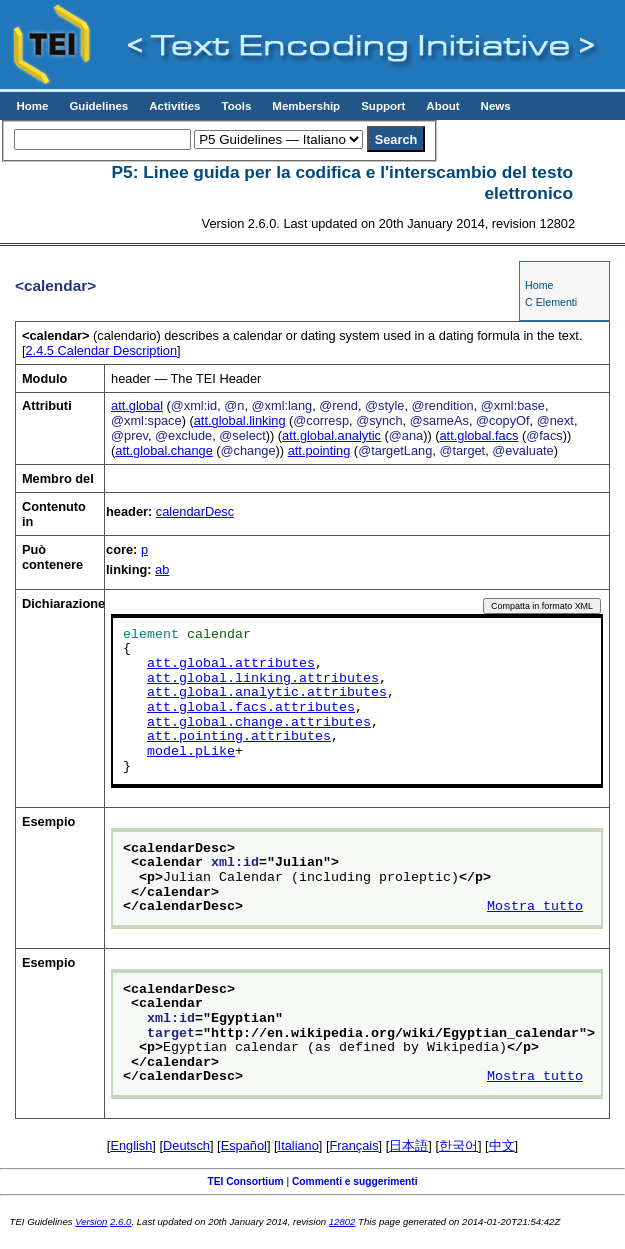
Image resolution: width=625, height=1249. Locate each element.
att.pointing (319, 450)
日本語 (408, 1145)
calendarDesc (195, 511)
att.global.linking (240, 420)
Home (32, 106)
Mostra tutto (535, 907)
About (442, 106)
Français (354, 1145)
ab (162, 569)
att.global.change (163, 450)
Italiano (298, 1145)
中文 (502, 1145)
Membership (306, 106)
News (496, 106)
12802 (342, 1221)
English (131, 1145)
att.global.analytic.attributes (267, 693)
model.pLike (191, 752)
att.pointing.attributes (239, 737)
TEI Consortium (245, 1181)
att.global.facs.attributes (251, 708)
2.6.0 (120, 1221)
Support (383, 106)
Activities (174, 106)
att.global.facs (479, 435)
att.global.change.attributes (259, 723)
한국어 (458, 1145)
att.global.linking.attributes (263, 679)
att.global (137, 405)
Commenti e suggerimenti (355, 1181)
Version (91, 1221)
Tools (236, 106)
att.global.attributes (231, 664)
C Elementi (551, 302)
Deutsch (186, 1145)
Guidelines (98, 106)
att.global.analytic (331, 435)
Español (244, 1145)
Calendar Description (102, 350)
